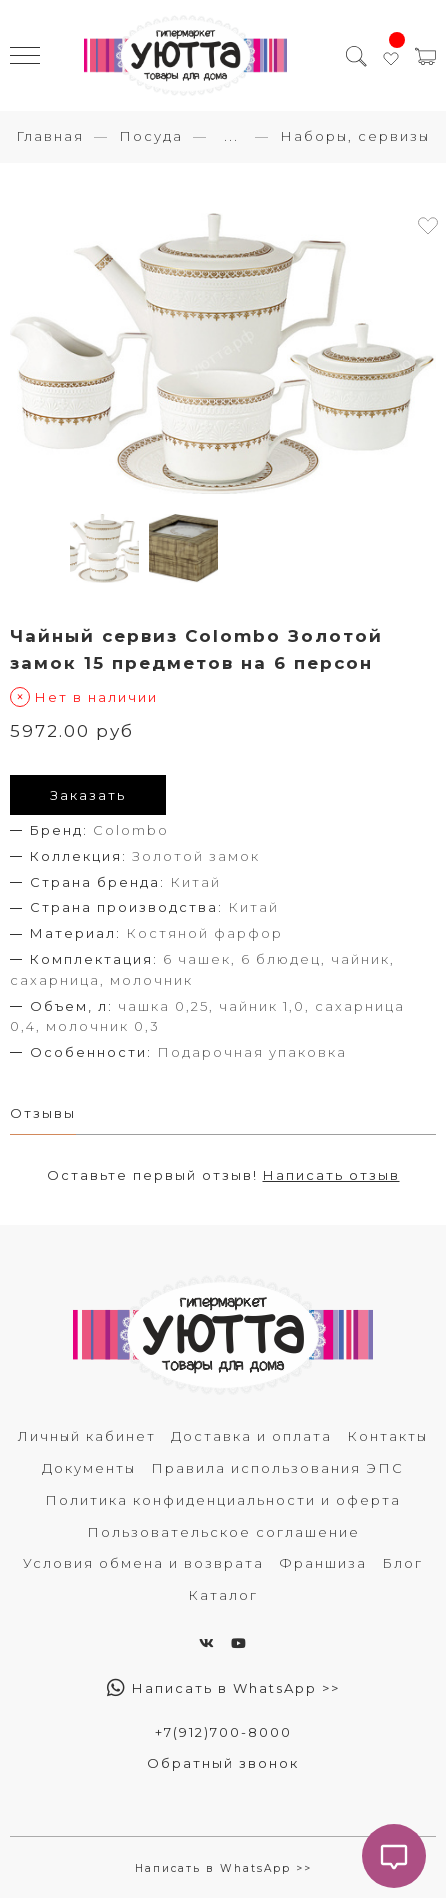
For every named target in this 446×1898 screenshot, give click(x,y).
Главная (50, 136)
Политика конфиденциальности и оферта (223, 1500)
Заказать (88, 795)
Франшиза (323, 1563)
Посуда (151, 136)
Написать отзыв (331, 1175)
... (231, 136)
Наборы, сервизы (355, 136)
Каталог (223, 1595)
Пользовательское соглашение (223, 1532)
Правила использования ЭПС (277, 1468)
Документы (89, 1468)
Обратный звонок (223, 1763)
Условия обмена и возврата (143, 1563)
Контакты (387, 1436)
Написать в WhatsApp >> (223, 1688)
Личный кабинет (87, 1436)
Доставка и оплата (251, 1436)
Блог (402, 1563)
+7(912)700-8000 (223, 1732)
